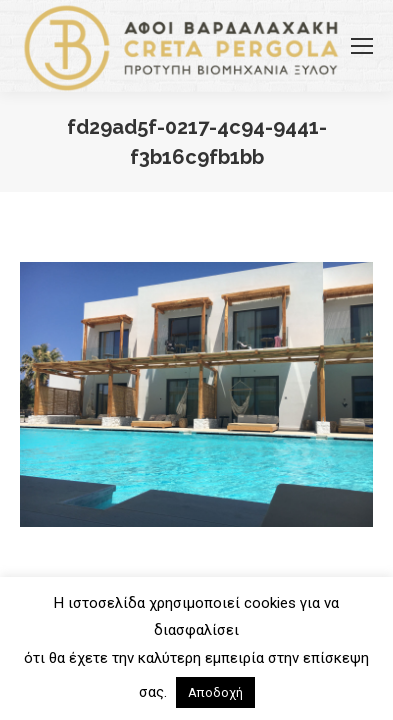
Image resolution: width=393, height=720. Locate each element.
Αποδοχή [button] (215, 692)
